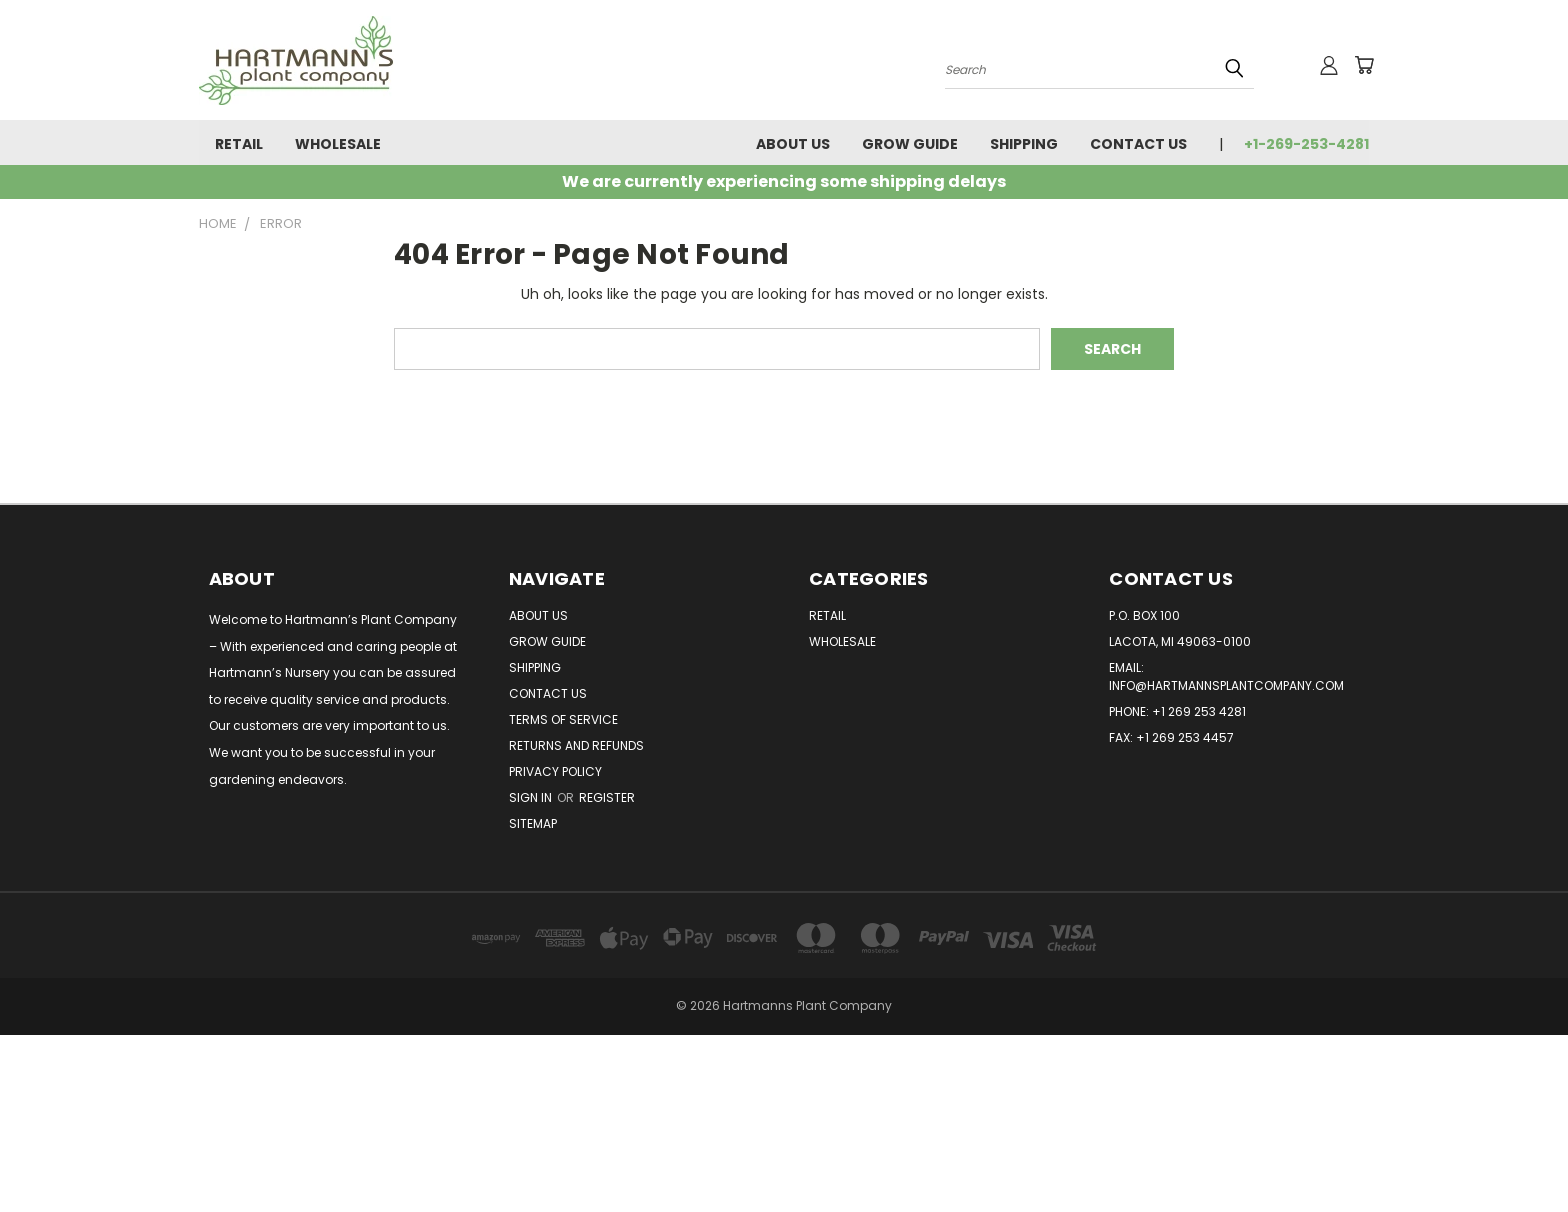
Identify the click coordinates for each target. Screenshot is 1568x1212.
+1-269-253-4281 (1306, 144)
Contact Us (1138, 144)
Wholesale (338, 144)
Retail (239, 144)
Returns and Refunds (576, 745)
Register (607, 797)
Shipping (1024, 144)
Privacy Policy (555, 771)
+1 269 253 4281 (1199, 711)
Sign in (532, 797)
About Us (793, 144)
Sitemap (533, 823)
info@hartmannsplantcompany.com (1226, 685)
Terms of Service (563, 719)
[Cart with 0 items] (1364, 65)
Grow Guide (910, 144)
